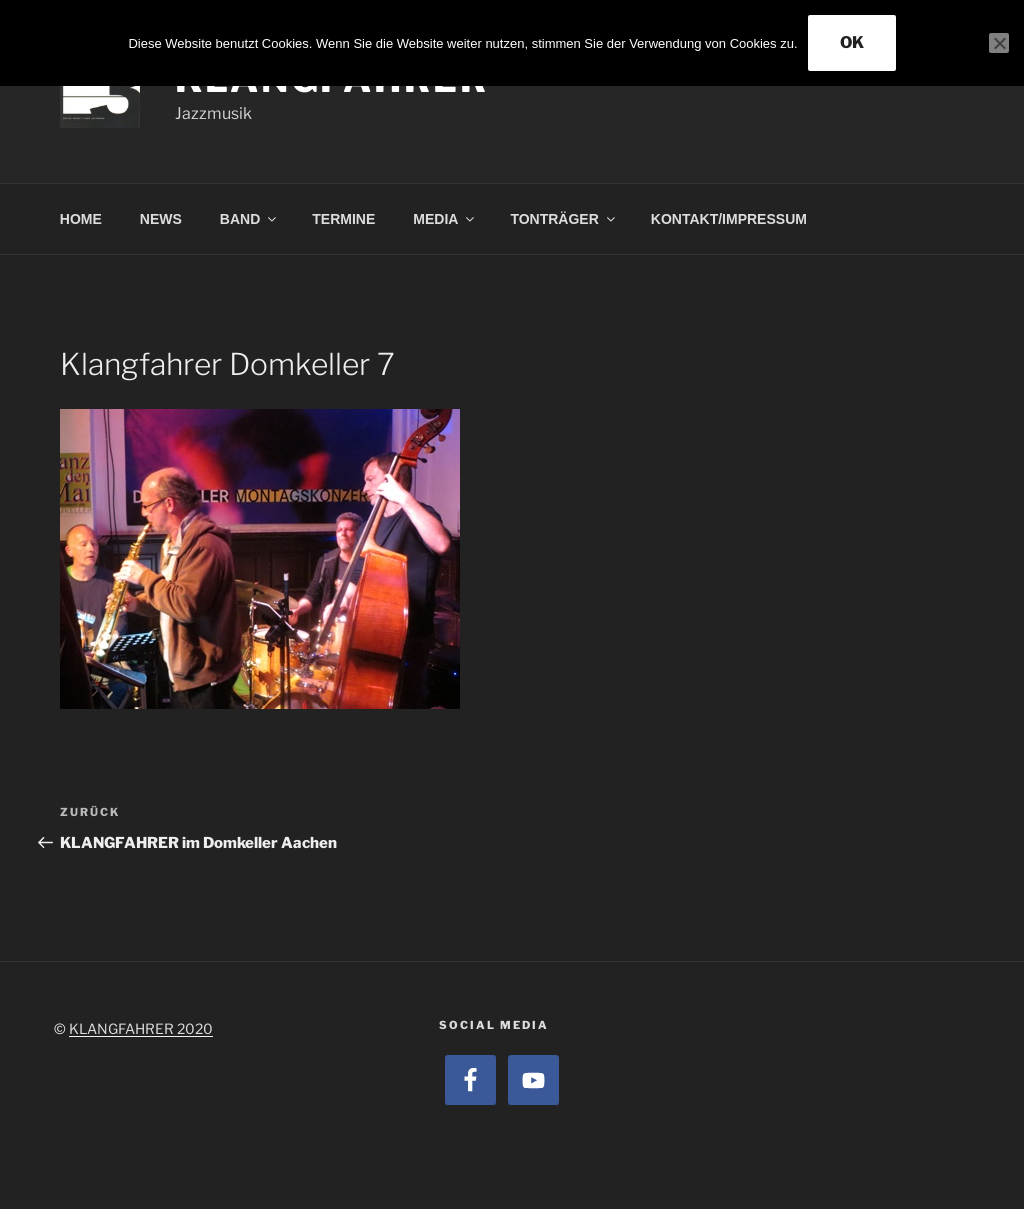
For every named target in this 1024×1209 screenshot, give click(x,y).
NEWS (161, 219)
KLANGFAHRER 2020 (141, 1028)
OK (852, 42)
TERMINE (343, 219)
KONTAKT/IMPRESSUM (729, 219)
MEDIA (445, 219)
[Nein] (999, 43)
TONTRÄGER (563, 219)
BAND (249, 219)
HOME (81, 219)
